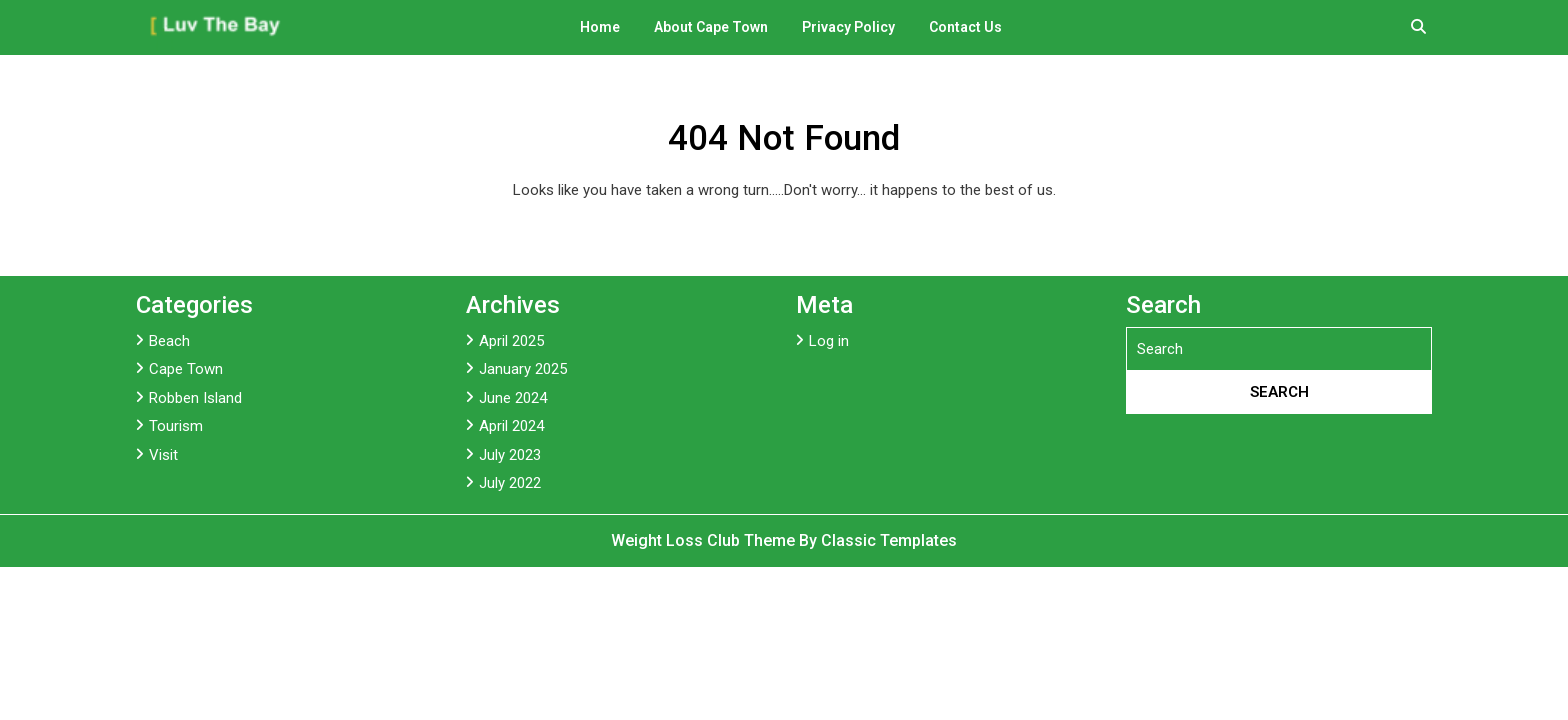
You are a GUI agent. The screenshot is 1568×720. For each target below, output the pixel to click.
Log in (829, 341)
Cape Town (186, 369)
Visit (163, 455)
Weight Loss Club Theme (705, 540)
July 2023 (510, 455)
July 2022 (510, 483)
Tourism (176, 426)
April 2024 (511, 426)
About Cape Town (711, 27)
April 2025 (511, 341)
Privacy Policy (848, 27)
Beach (169, 341)
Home (600, 27)
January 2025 (523, 369)
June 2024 (513, 398)
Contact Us (965, 27)
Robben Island (195, 398)
